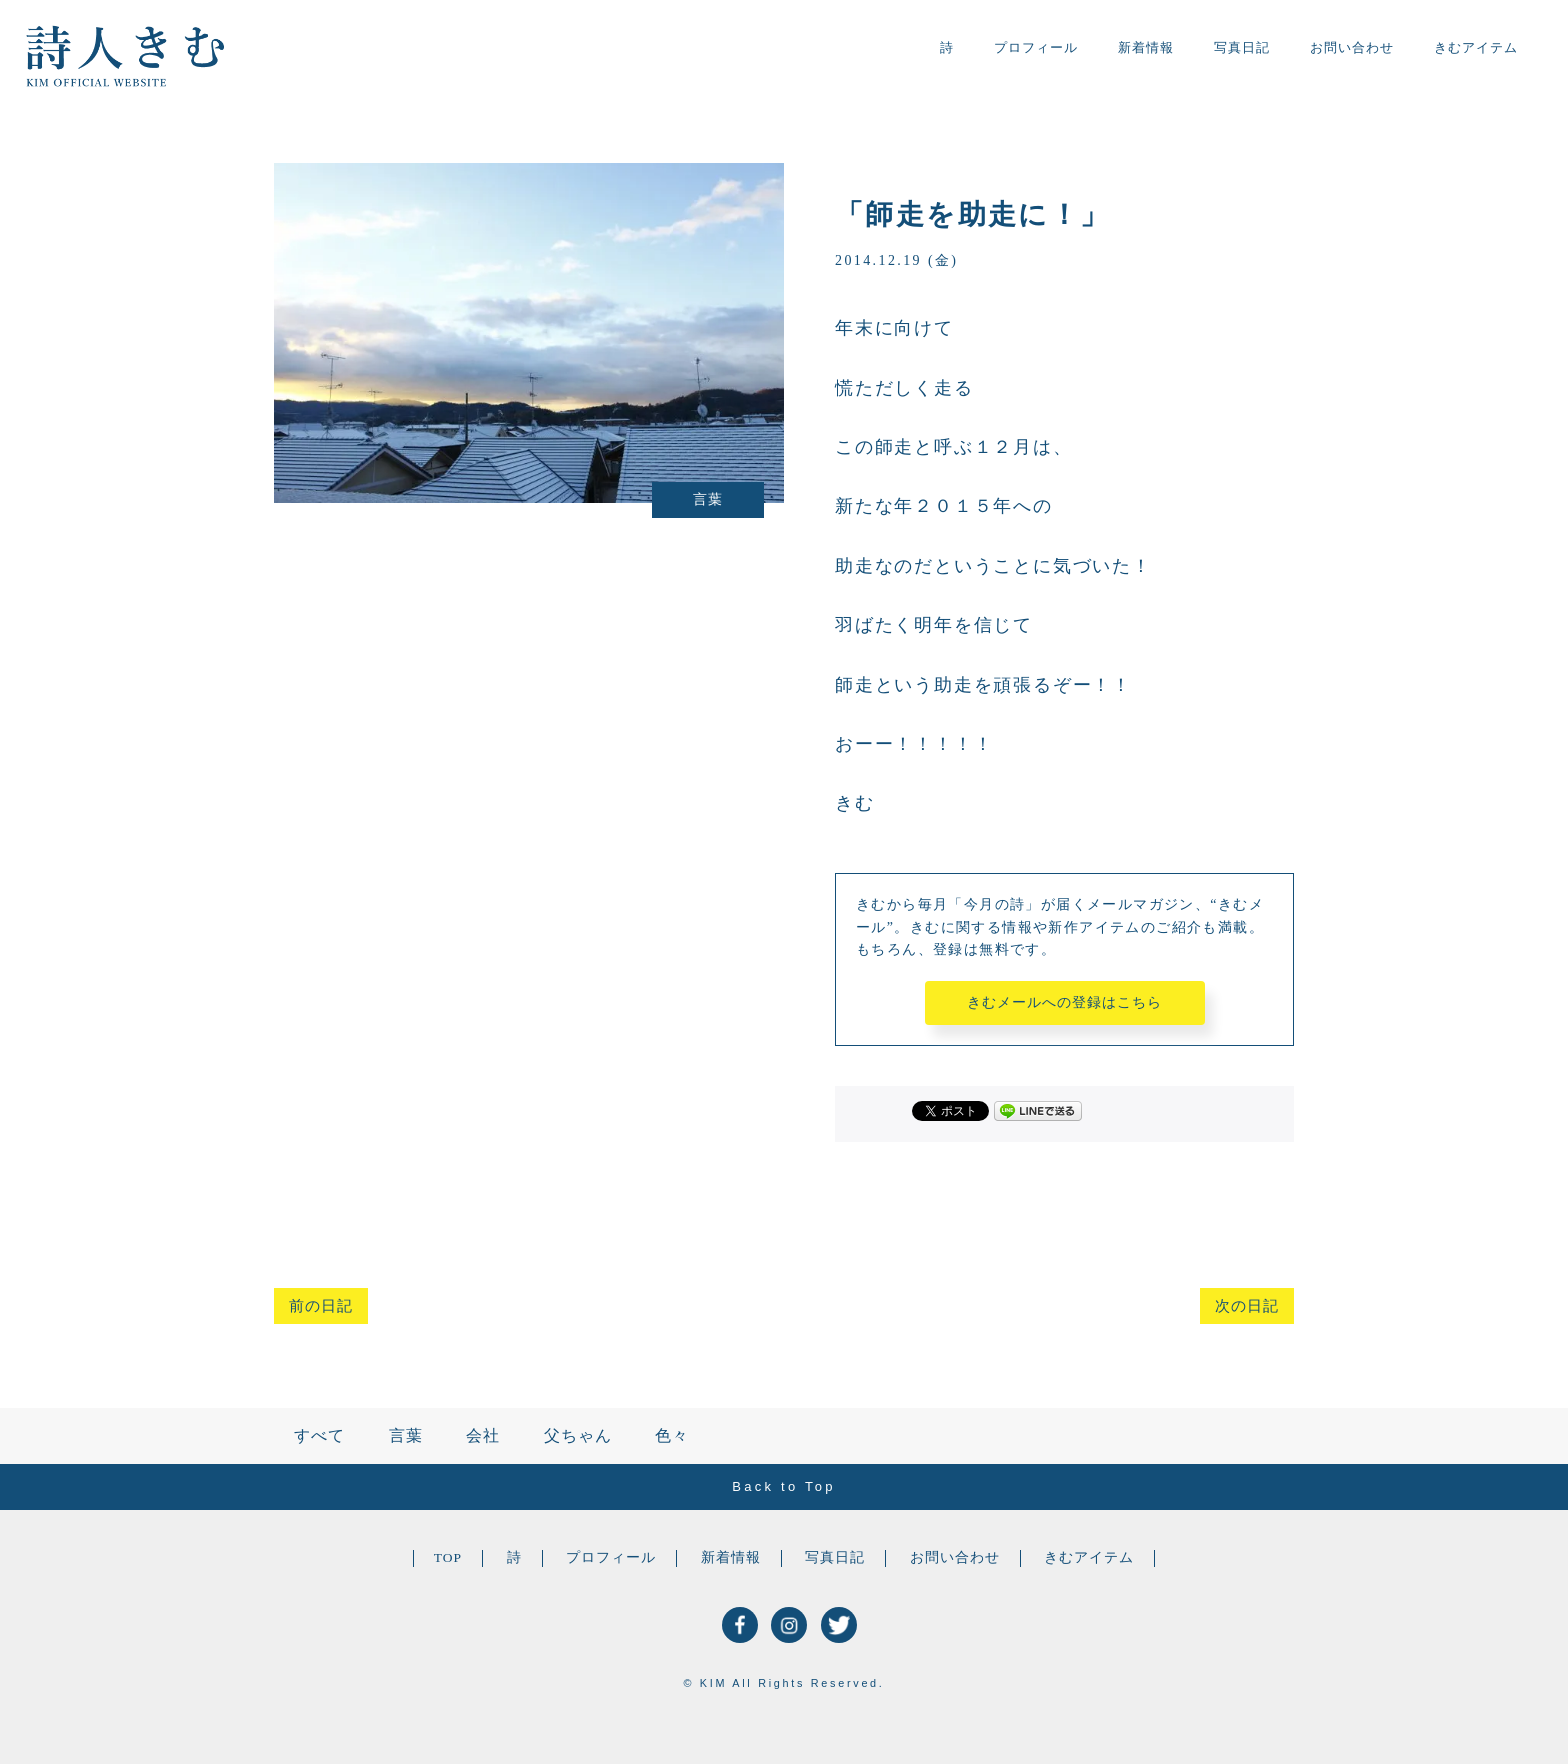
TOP (448, 1557)
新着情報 (1146, 47)
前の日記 (321, 1306)
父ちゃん (578, 1435)
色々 (672, 1435)
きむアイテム (1476, 47)
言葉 (406, 1435)
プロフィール (1036, 47)
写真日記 (1242, 47)
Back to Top (783, 1486)
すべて (319, 1435)
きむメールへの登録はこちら (1064, 1002)
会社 (483, 1435)
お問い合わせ (1352, 47)
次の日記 (1247, 1306)
